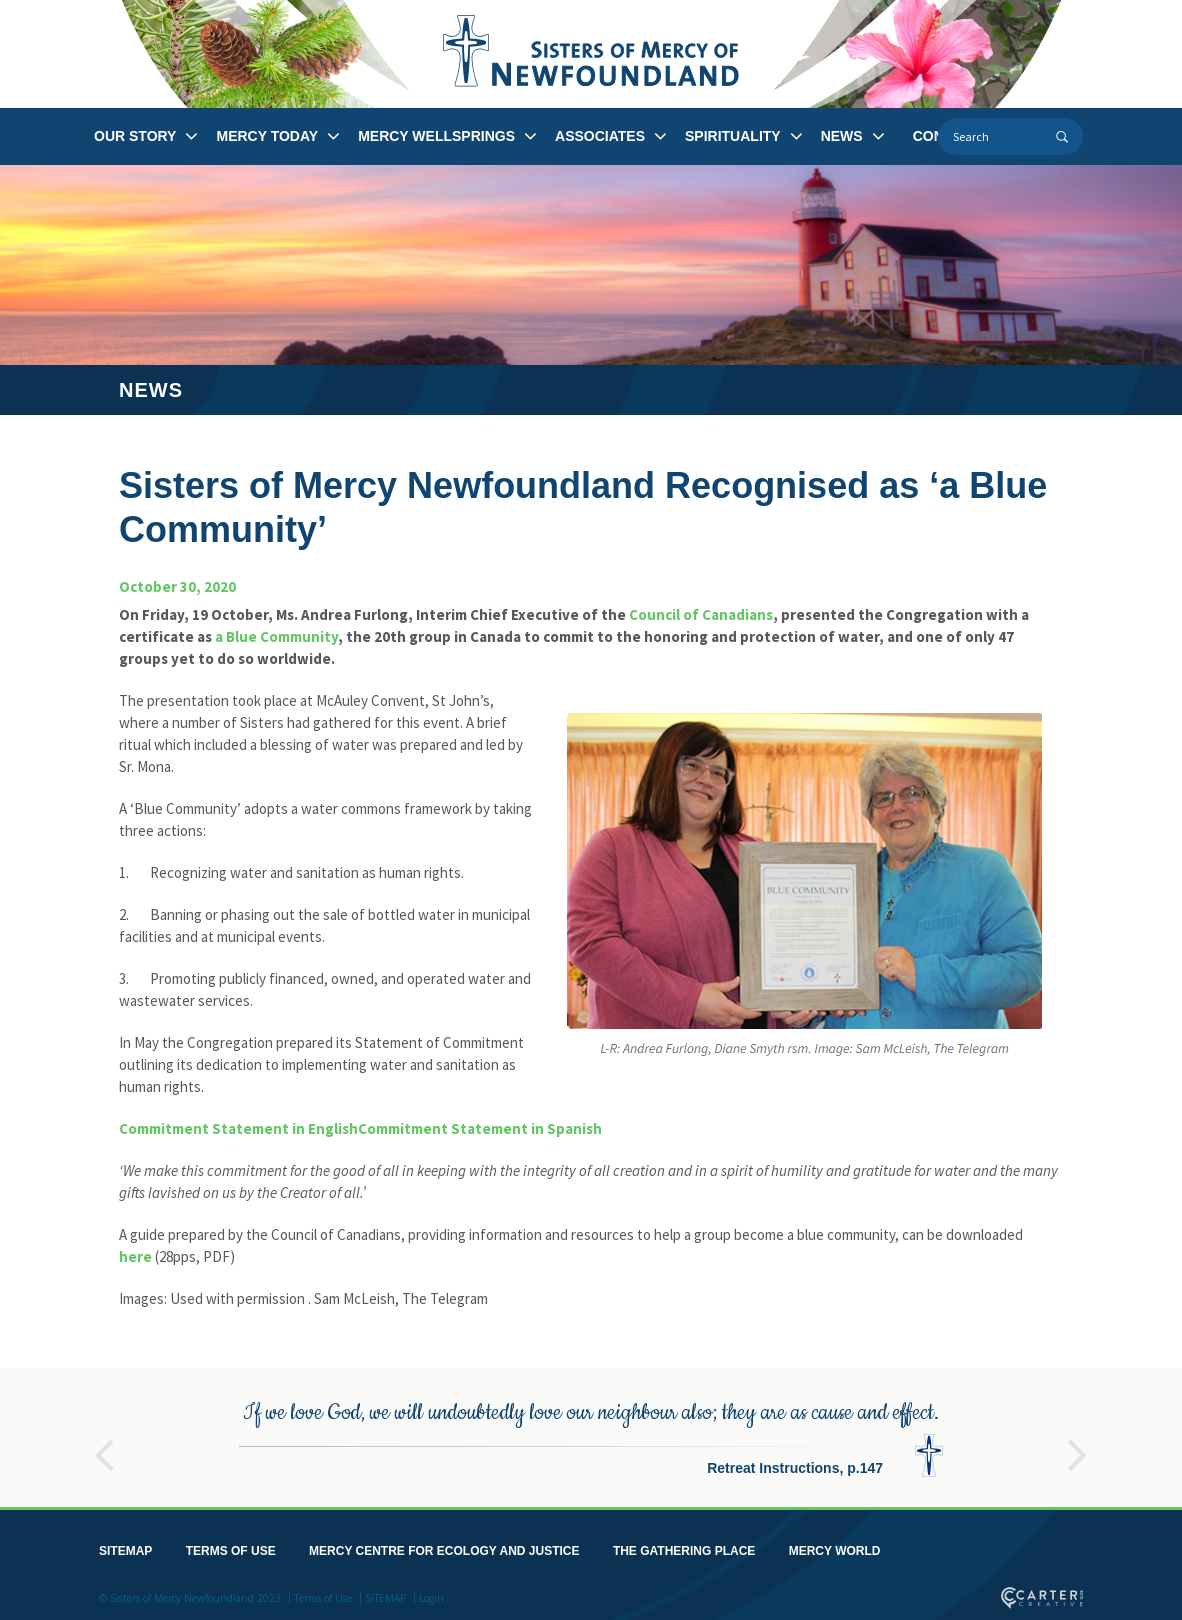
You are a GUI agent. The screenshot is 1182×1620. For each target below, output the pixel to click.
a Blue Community (276, 636)
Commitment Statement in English (238, 1128)
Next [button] (1078, 1442)
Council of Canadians (701, 614)
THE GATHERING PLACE (684, 1547)
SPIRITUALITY (733, 136)
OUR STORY (135, 136)
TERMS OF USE (231, 1547)
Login (431, 1594)
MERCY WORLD (835, 1547)
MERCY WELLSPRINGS (436, 136)
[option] (591, 1433)
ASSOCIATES (600, 136)
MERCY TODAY (267, 136)
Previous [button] (104, 1442)
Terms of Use (323, 1594)
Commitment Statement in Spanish (480, 1128)
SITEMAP (125, 1547)
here (135, 1256)
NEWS (842, 136)
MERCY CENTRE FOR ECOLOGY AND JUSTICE (444, 1547)
